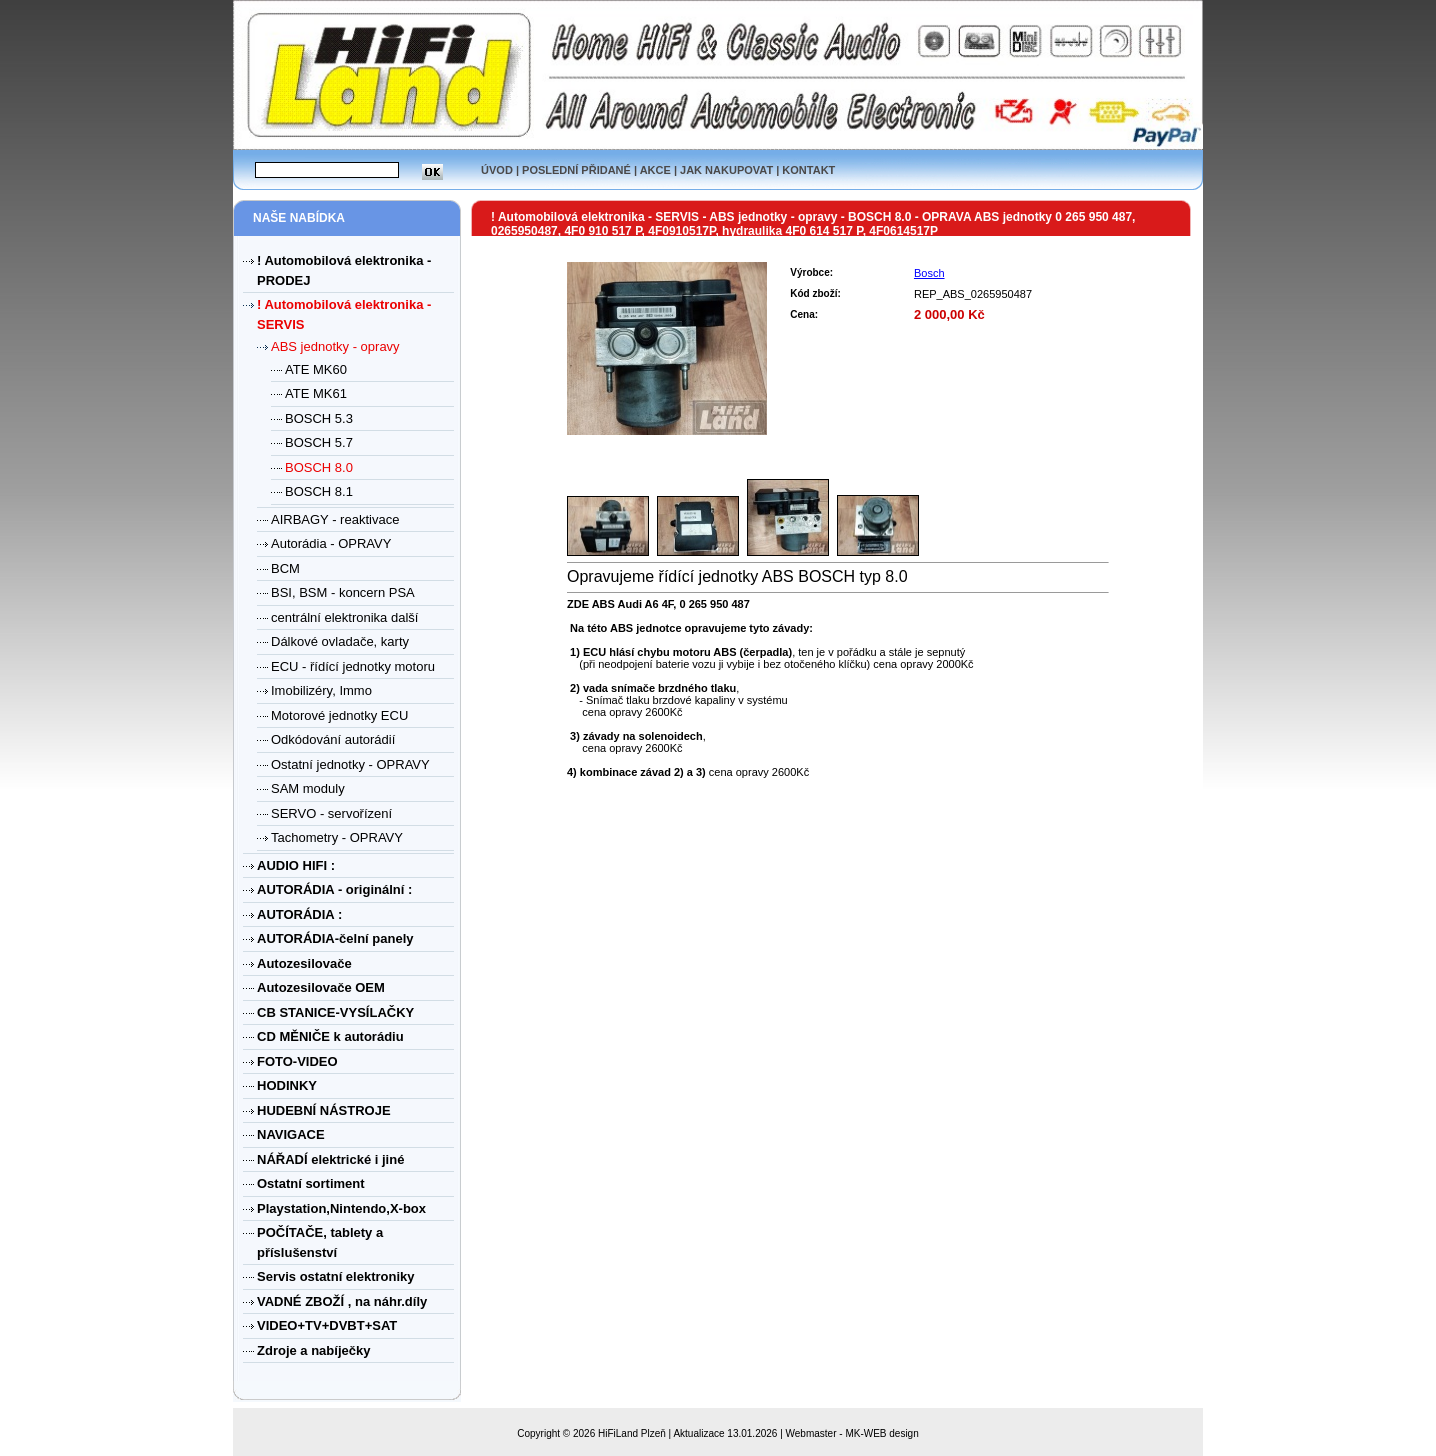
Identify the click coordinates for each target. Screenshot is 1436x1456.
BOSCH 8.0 (319, 467)
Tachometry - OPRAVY (337, 837)
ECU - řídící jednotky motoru (353, 666)
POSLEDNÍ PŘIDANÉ (576, 170)
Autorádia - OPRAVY (331, 543)
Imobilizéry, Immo (321, 690)
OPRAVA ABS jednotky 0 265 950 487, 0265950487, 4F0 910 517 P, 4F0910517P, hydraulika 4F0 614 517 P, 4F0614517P (813, 224)
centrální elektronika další (344, 617)
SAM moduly (308, 788)
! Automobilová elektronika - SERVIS (596, 217)
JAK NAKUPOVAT (726, 170)
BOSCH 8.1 (319, 491)
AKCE (655, 170)
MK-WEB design (881, 1433)
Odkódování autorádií (333, 739)
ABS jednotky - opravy (335, 346)
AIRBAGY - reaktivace (335, 519)
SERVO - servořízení (331, 813)
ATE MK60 (316, 369)
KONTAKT (808, 170)
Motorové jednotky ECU (339, 715)
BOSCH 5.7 (319, 442)
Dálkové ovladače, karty (340, 641)
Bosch (929, 273)
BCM (285, 568)
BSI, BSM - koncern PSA (343, 592)
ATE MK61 (316, 393)
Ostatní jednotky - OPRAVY (350, 764)
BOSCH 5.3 (319, 418)
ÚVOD (497, 170)
